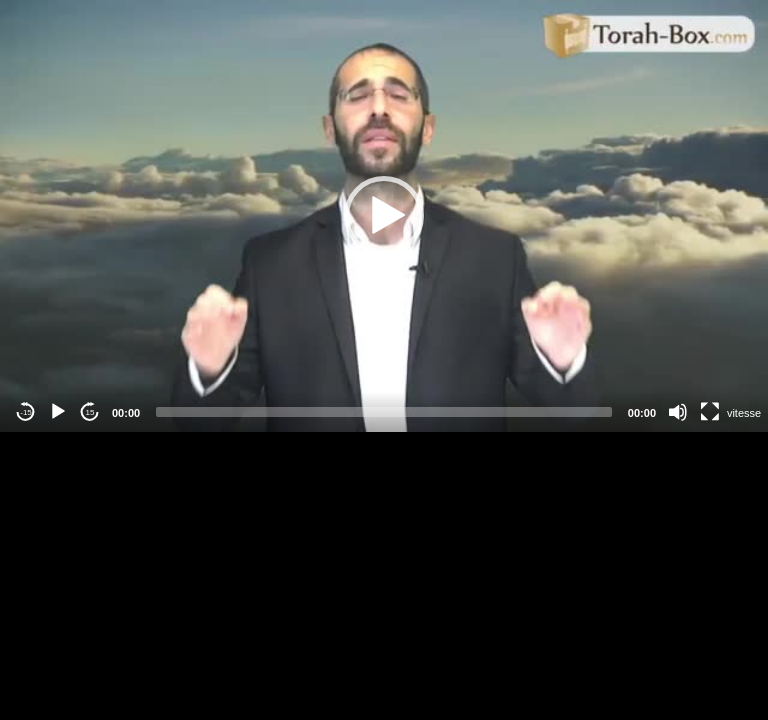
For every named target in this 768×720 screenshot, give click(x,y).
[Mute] (678, 412)
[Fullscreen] (710, 412)
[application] (384, 216)
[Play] (58, 412)
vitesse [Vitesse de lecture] (744, 413)
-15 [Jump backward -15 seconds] (26, 412)
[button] (384, 216)
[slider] (384, 412)
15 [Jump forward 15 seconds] (90, 412)
